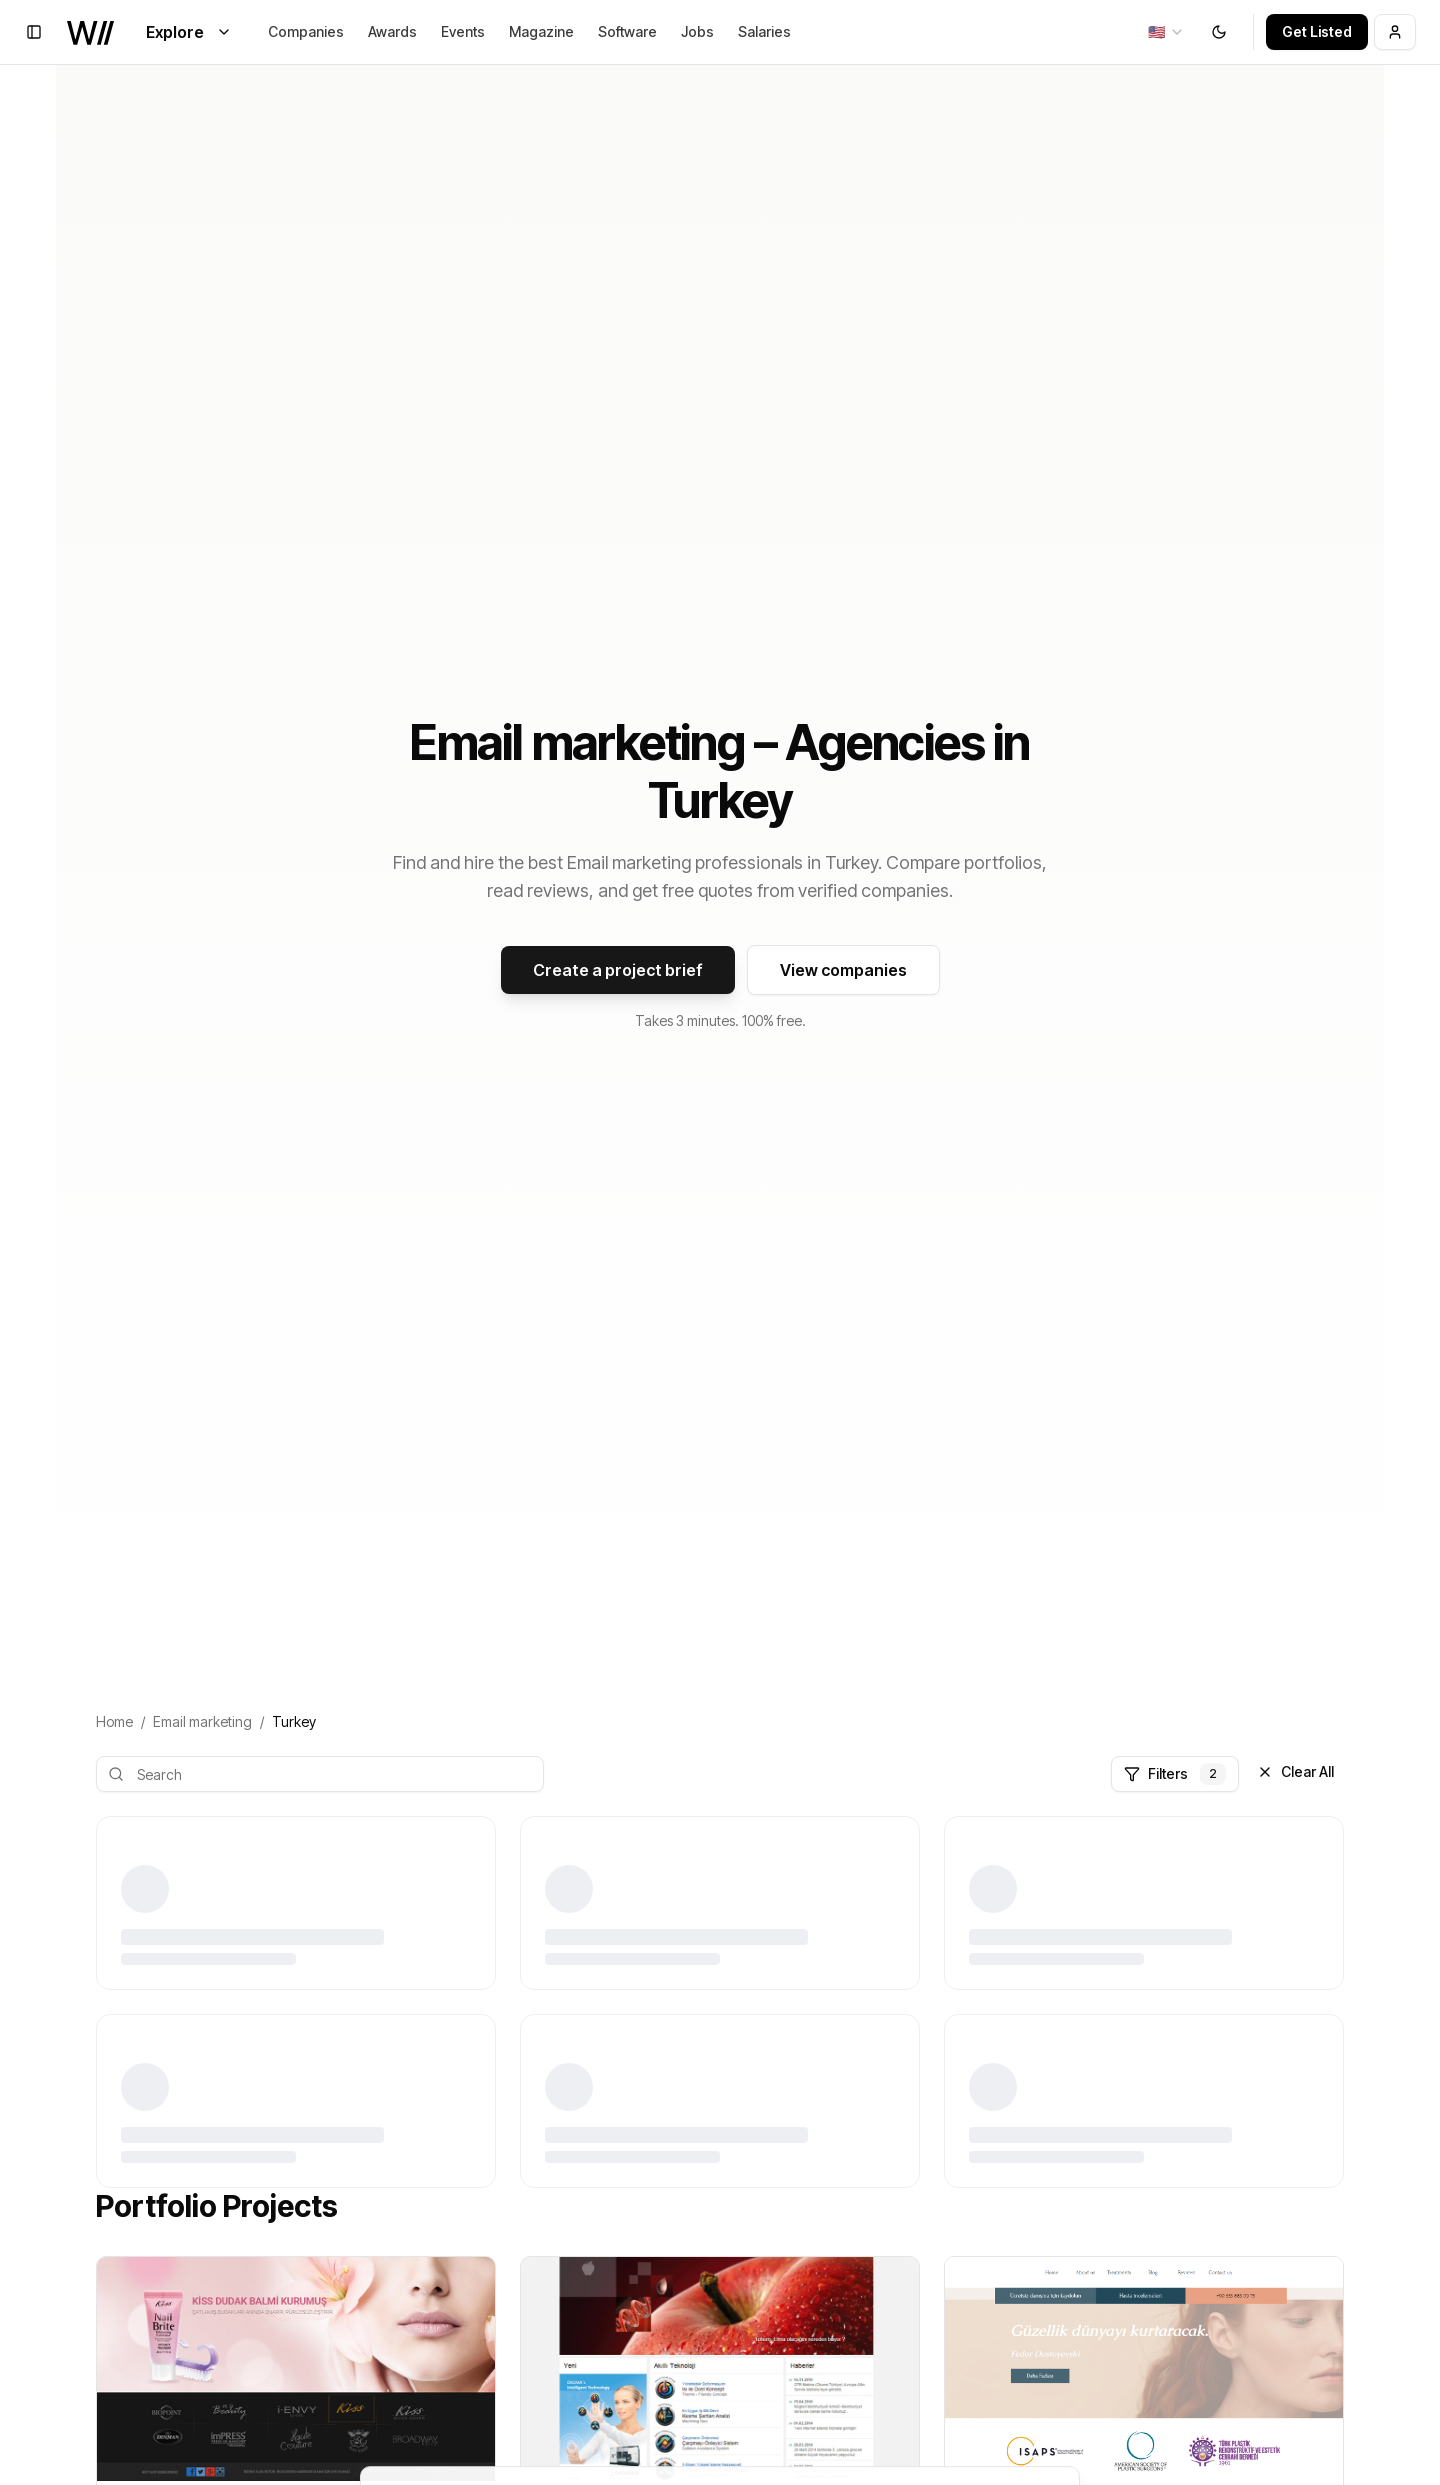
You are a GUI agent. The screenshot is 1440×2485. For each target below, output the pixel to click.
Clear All (1295, 1771)
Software (627, 31)
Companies (306, 31)
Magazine (541, 31)
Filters (1175, 1774)
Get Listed (1317, 31)
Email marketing (202, 1721)
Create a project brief (618, 970)
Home (114, 1721)
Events (463, 31)
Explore (189, 32)
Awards (392, 31)
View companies (843, 970)
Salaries (764, 31)
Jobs (697, 31)
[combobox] (1166, 32)
